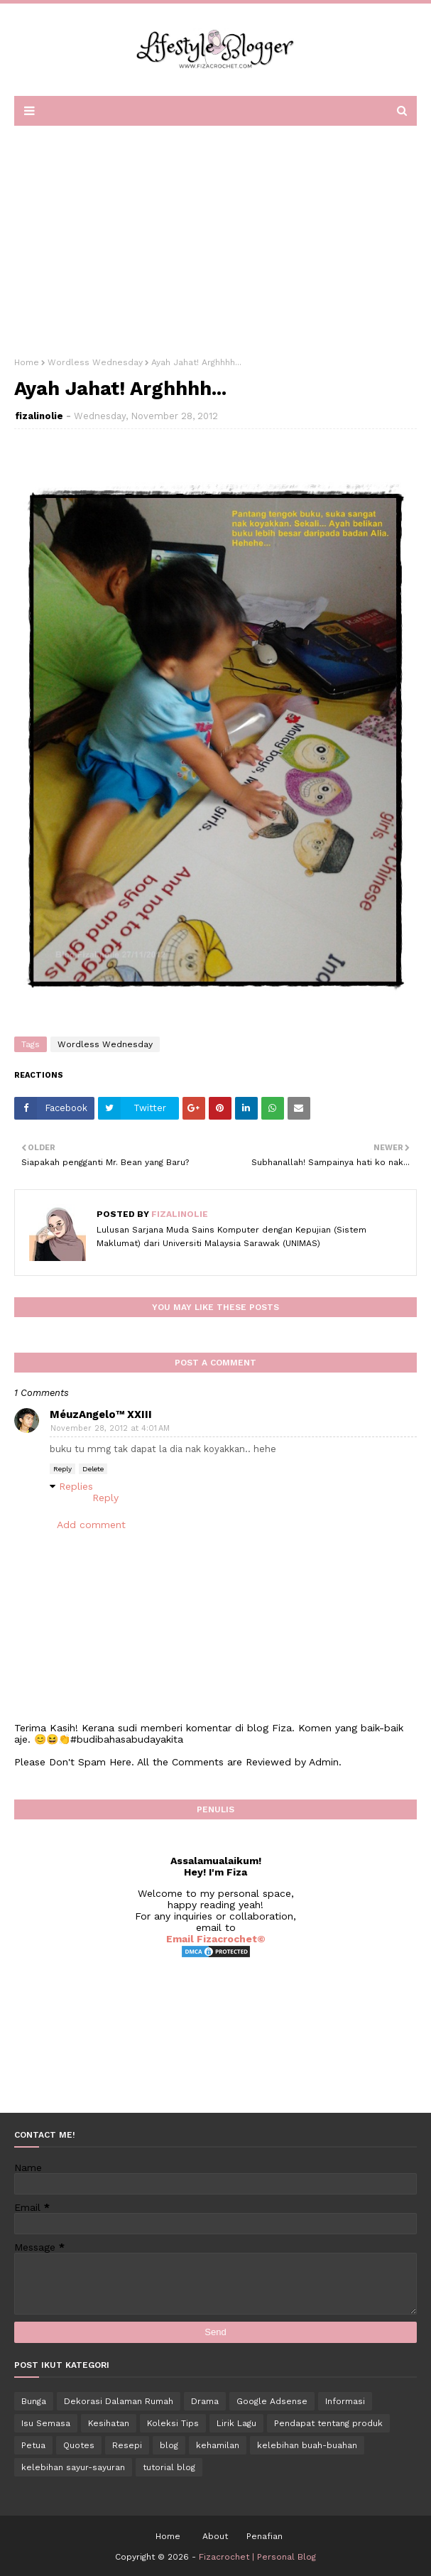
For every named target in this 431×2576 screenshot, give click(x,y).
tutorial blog (169, 2467)
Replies (76, 1486)
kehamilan (217, 2445)
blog (169, 2445)
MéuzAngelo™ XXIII (101, 1414)
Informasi (345, 2401)
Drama (205, 2401)
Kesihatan (108, 2423)
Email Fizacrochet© (216, 1938)
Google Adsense (271, 2401)
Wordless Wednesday (95, 362)
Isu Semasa (45, 2423)
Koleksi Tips (173, 2423)
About (215, 2536)
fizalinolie (39, 416)
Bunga (33, 2401)
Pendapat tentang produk (328, 2423)
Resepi (127, 2445)
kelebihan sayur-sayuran (73, 2467)
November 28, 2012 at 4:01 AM (110, 1428)
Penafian (264, 2536)
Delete (93, 1469)
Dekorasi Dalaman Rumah (118, 2401)
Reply (62, 1469)
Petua (33, 2445)
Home (26, 362)
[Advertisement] (215, 236)
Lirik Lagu (236, 2423)
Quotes (78, 2445)
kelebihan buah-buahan (307, 2445)
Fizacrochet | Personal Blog (257, 2557)
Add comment (91, 1524)
